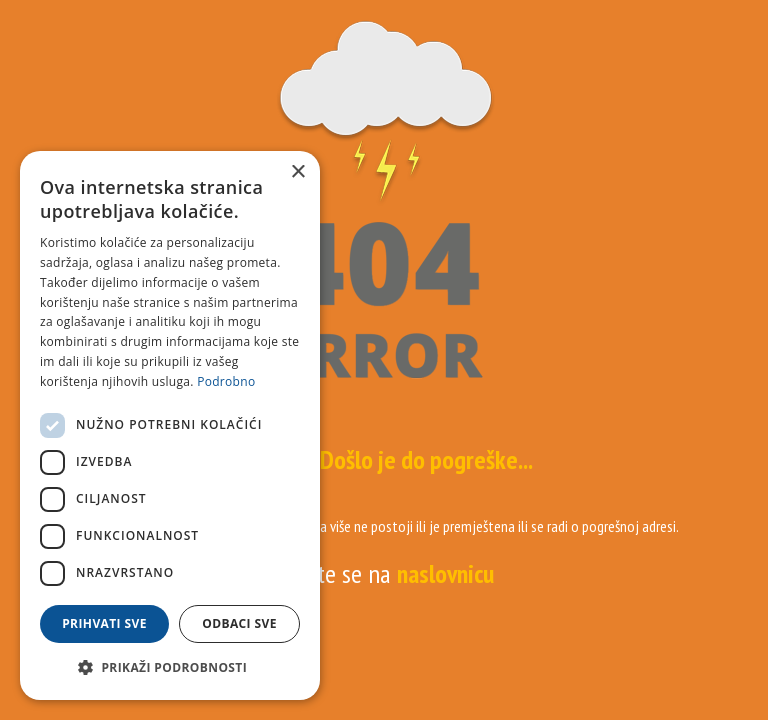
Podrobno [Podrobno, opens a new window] (226, 381)
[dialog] (170, 425)
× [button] (297, 172)
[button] (170, 668)
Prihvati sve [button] (104, 623)
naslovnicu (445, 573)
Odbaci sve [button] (239, 623)
